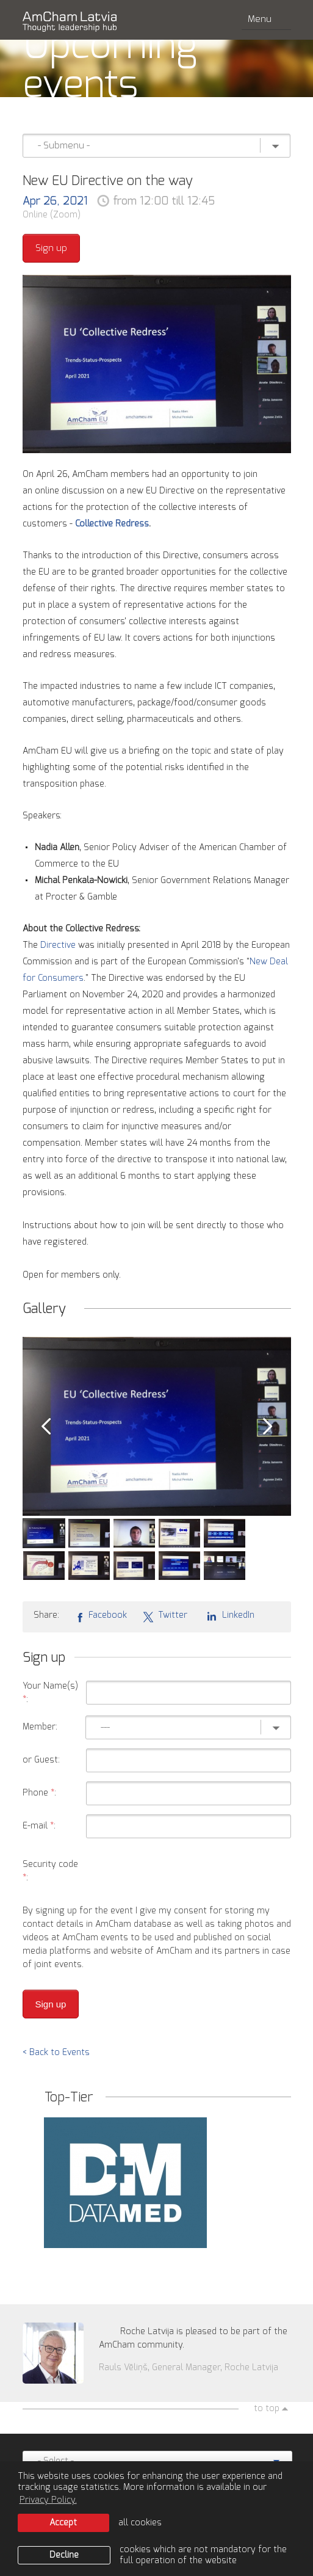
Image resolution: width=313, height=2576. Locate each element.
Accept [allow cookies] (63, 2523)
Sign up (51, 248)
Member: (40, 1727)
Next (268, 1426)
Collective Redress (112, 524)
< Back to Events (56, 2052)
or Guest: (41, 1760)
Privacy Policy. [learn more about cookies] (48, 2500)
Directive (59, 945)
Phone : (39, 1793)
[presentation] (198, 1871)
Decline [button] (64, 2555)
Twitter (164, 1616)
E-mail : (39, 1826)
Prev (46, 1426)
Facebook (100, 1616)
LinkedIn (228, 1615)
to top (266, 2408)
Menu (266, 19)
